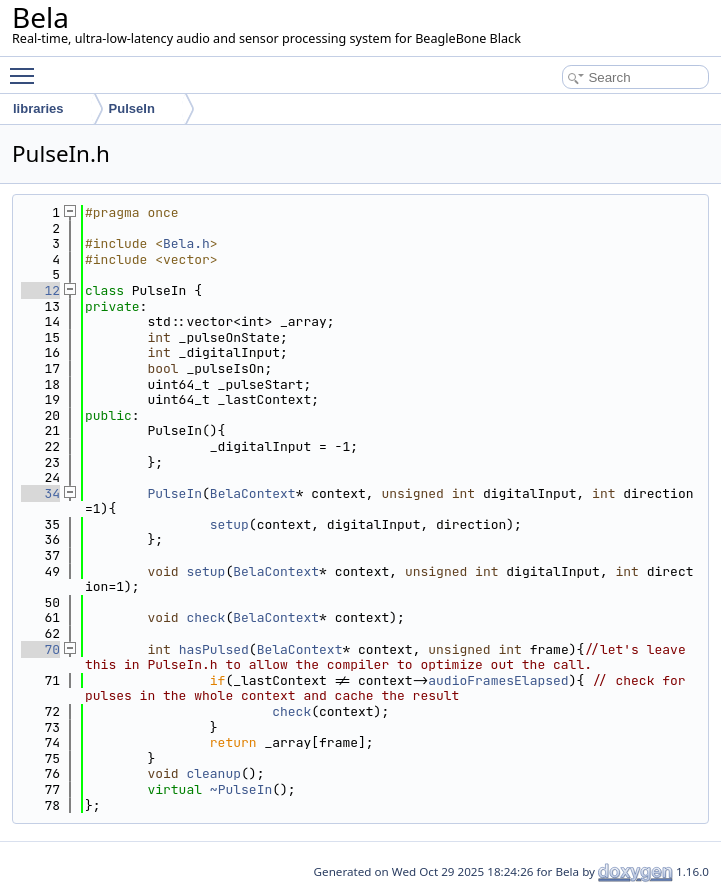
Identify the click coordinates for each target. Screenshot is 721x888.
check (205, 617)
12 (40, 290)
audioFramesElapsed (498, 680)
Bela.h (186, 243)
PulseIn (174, 493)
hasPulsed (214, 649)
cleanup (213, 773)
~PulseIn (241, 789)
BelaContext (253, 493)
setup (229, 524)
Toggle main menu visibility (27, 67)
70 (40, 649)
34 (40, 493)
